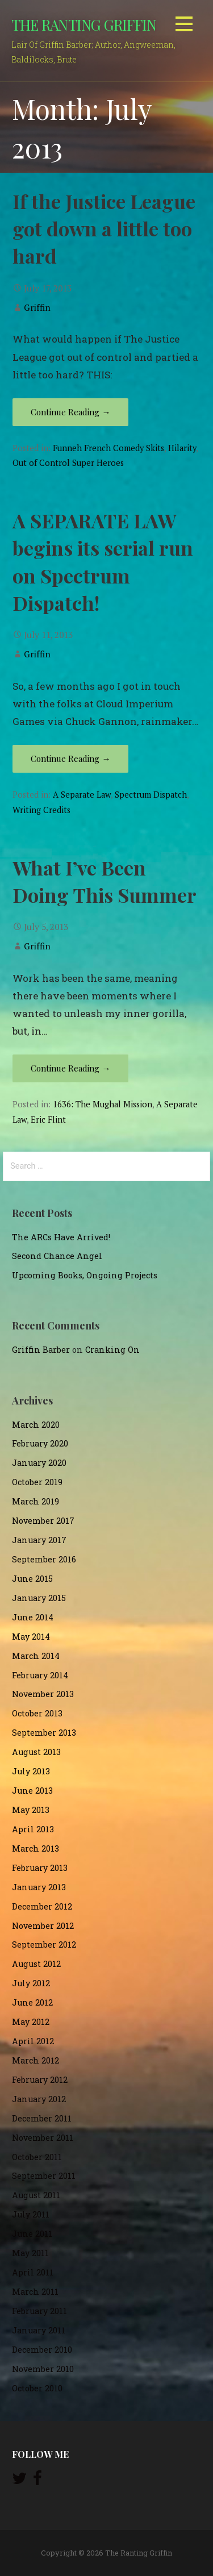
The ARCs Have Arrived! (61, 1237)
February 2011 (39, 2311)
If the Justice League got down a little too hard (103, 228)
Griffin (37, 307)
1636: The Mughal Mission (102, 1104)
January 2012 (39, 2099)
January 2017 (39, 1540)
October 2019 (37, 1482)
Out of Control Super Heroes (68, 462)
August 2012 (36, 1963)
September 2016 (44, 1559)
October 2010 (37, 2388)
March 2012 (35, 2060)
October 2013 (37, 1713)
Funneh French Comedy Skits (108, 448)
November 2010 (43, 2369)
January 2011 (38, 2330)
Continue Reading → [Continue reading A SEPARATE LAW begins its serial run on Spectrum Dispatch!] (70, 758)
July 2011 (30, 2214)
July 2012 (31, 1983)
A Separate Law (82, 794)
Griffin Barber (41, 1349)
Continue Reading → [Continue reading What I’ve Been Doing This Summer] (70, 1068)
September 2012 (44, 1944)
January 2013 (39, 1887)
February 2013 (40, 1867)
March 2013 (35, 1848)
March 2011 (35, 2291)
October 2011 (37, 2157)
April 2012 (33, 2041)
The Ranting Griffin (83, 24)
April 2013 (33, 1829)
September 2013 (44, 1732)
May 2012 (30, 2021)
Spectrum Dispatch (151, 794)
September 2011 (44, 2175)
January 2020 (39, 1462)
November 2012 (43, 1925)
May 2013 (30, 1809)
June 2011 (32, 2233)
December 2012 (42, 1906)
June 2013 (32, 1790)
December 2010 (42, 2349)
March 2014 (36, 1655)
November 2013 (43, 1694)
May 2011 (30, 2253)
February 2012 (40, 2079)
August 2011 (36, 2195)
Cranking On (112, 1349)
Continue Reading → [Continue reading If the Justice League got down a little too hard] (70, 412)
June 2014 (32, 1617)
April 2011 (32, 2272)
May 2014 (31, 1636)
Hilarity (182, 448)
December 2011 (42, 2118)
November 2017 (43, 1520)
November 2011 (42, 2137)
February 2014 (40, 1675)
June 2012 (32, 2002)
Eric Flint (48, 1119)
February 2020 (40, 1443)
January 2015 (39, 1598)
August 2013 (36, 1751)
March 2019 (35, 1501)
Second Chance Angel (57, 1256)
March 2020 (36, 1424)
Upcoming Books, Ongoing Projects (84, 1275)
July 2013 (31, 1771)
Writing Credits (41, 810)
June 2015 (32, 1578)
